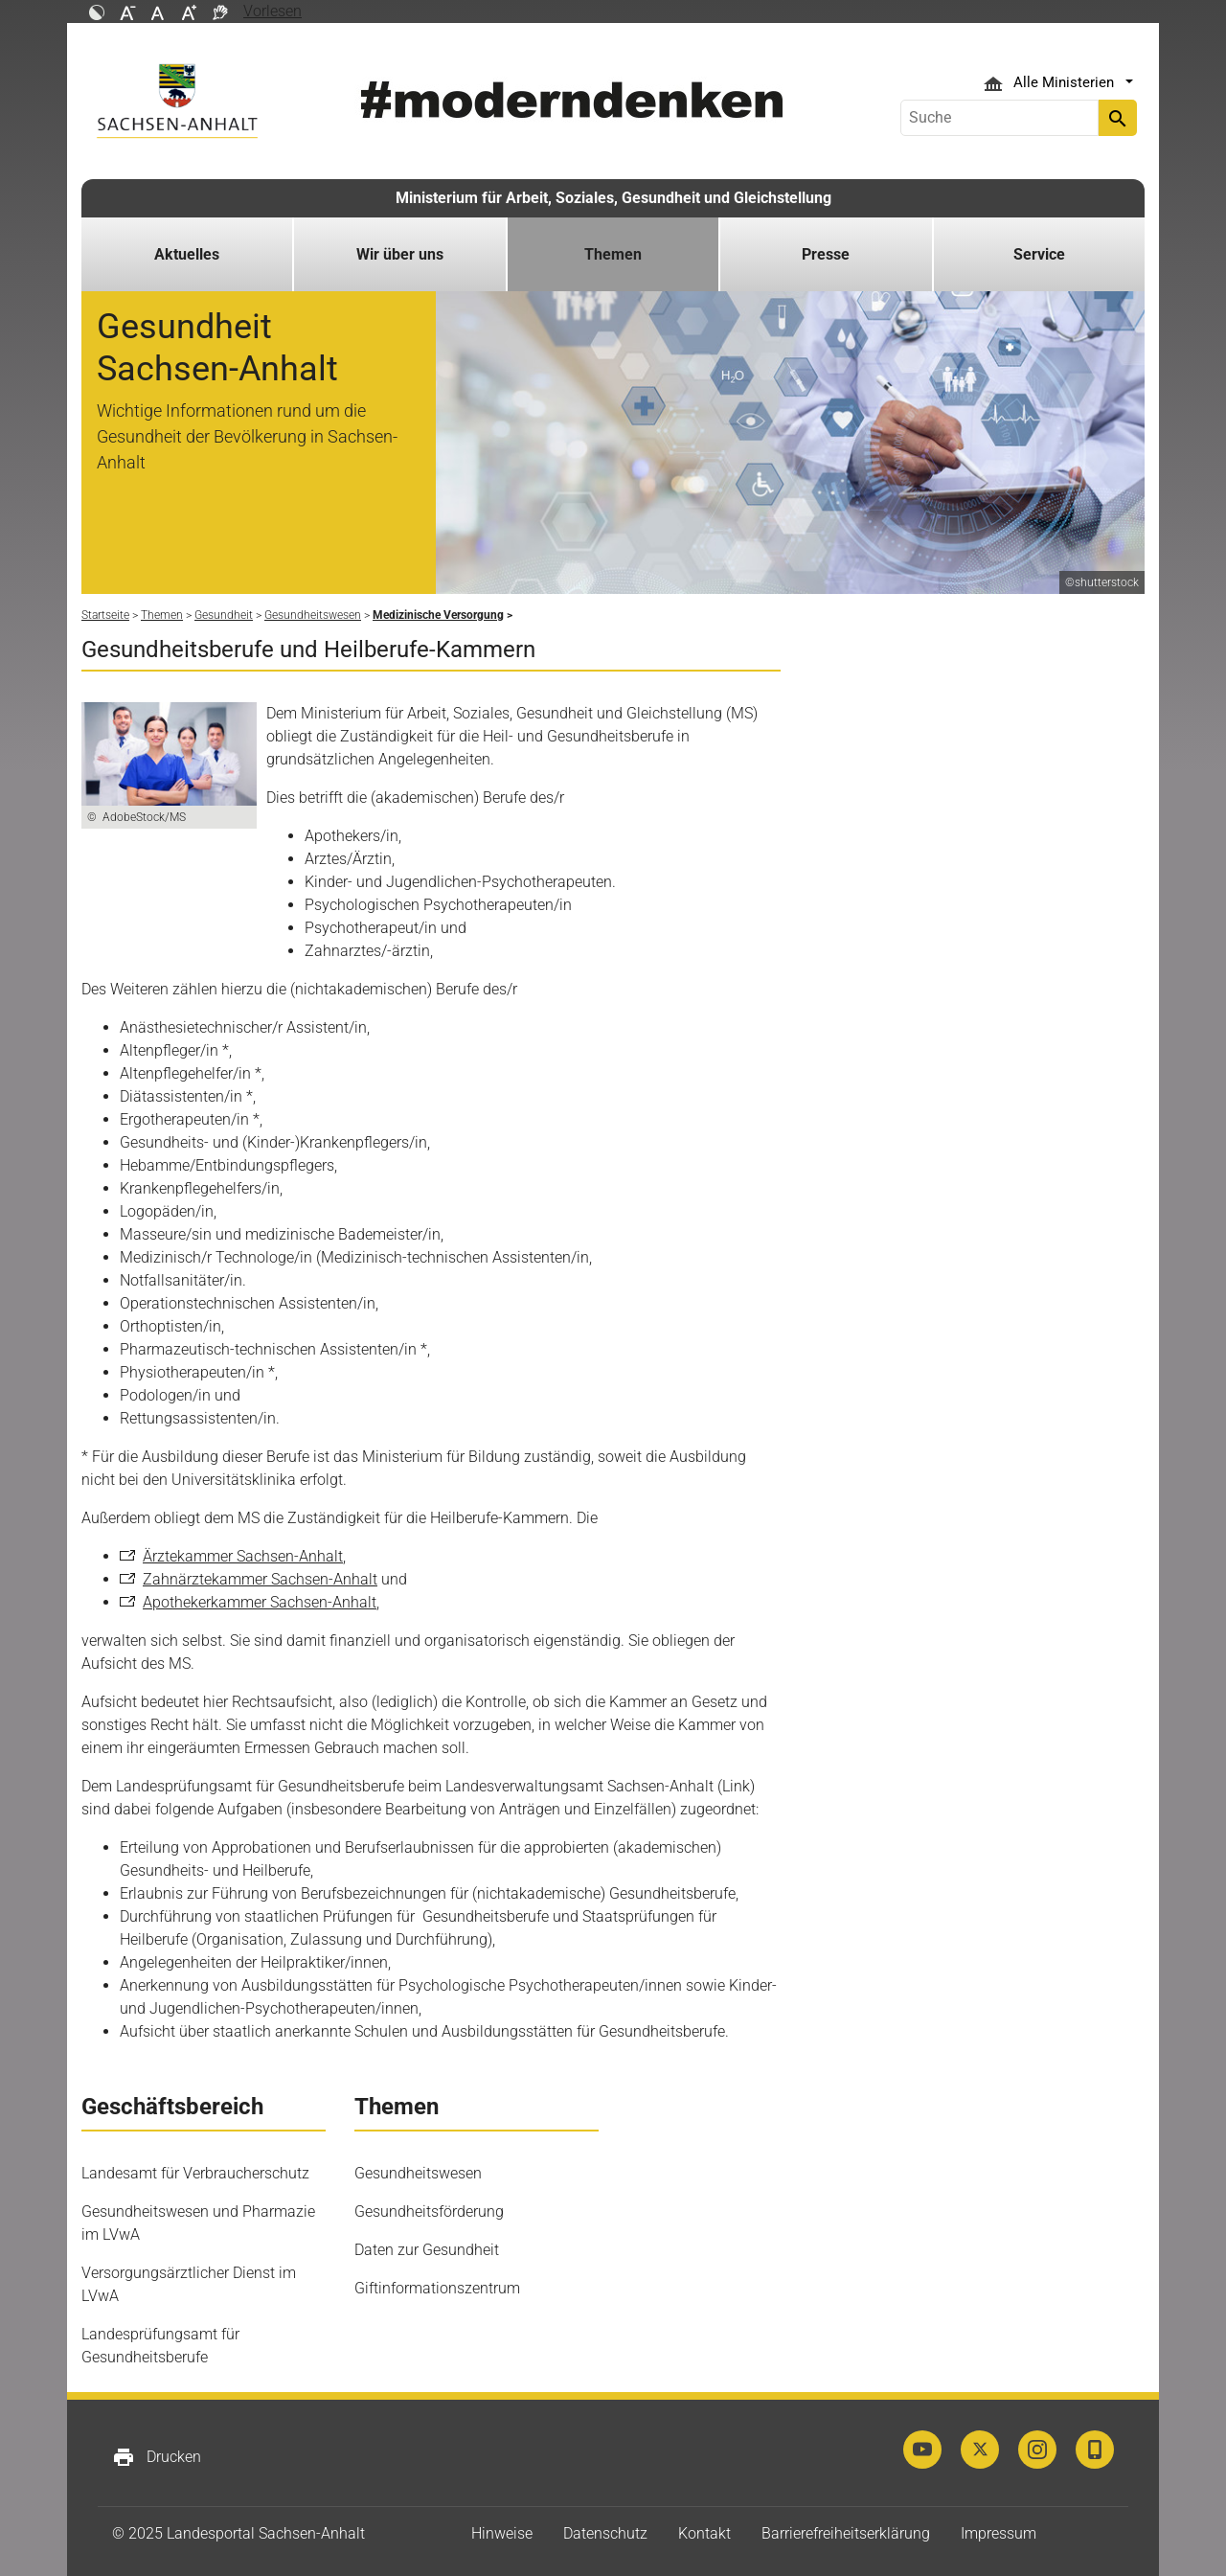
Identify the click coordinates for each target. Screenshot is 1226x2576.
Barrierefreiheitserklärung (845, 2533)
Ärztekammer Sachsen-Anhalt (243, 1556)
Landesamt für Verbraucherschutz (195, 2173)
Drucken (156, 2457)
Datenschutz (605, 2533)
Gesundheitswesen (418, 2173)
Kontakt (704, 2533)
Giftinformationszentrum (437, 2288)
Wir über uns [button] (399, 254)
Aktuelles (186, 254)
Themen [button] (613, 254)
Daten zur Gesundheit (426, 2250)
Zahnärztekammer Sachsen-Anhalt (260, 1579)
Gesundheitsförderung (429, 2211)
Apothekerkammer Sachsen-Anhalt (259, 1602)
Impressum (998, 2533)
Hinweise (502, 2533)
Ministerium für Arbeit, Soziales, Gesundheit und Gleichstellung (613, 198)
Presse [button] (826, 254)
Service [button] (1039, 254)
